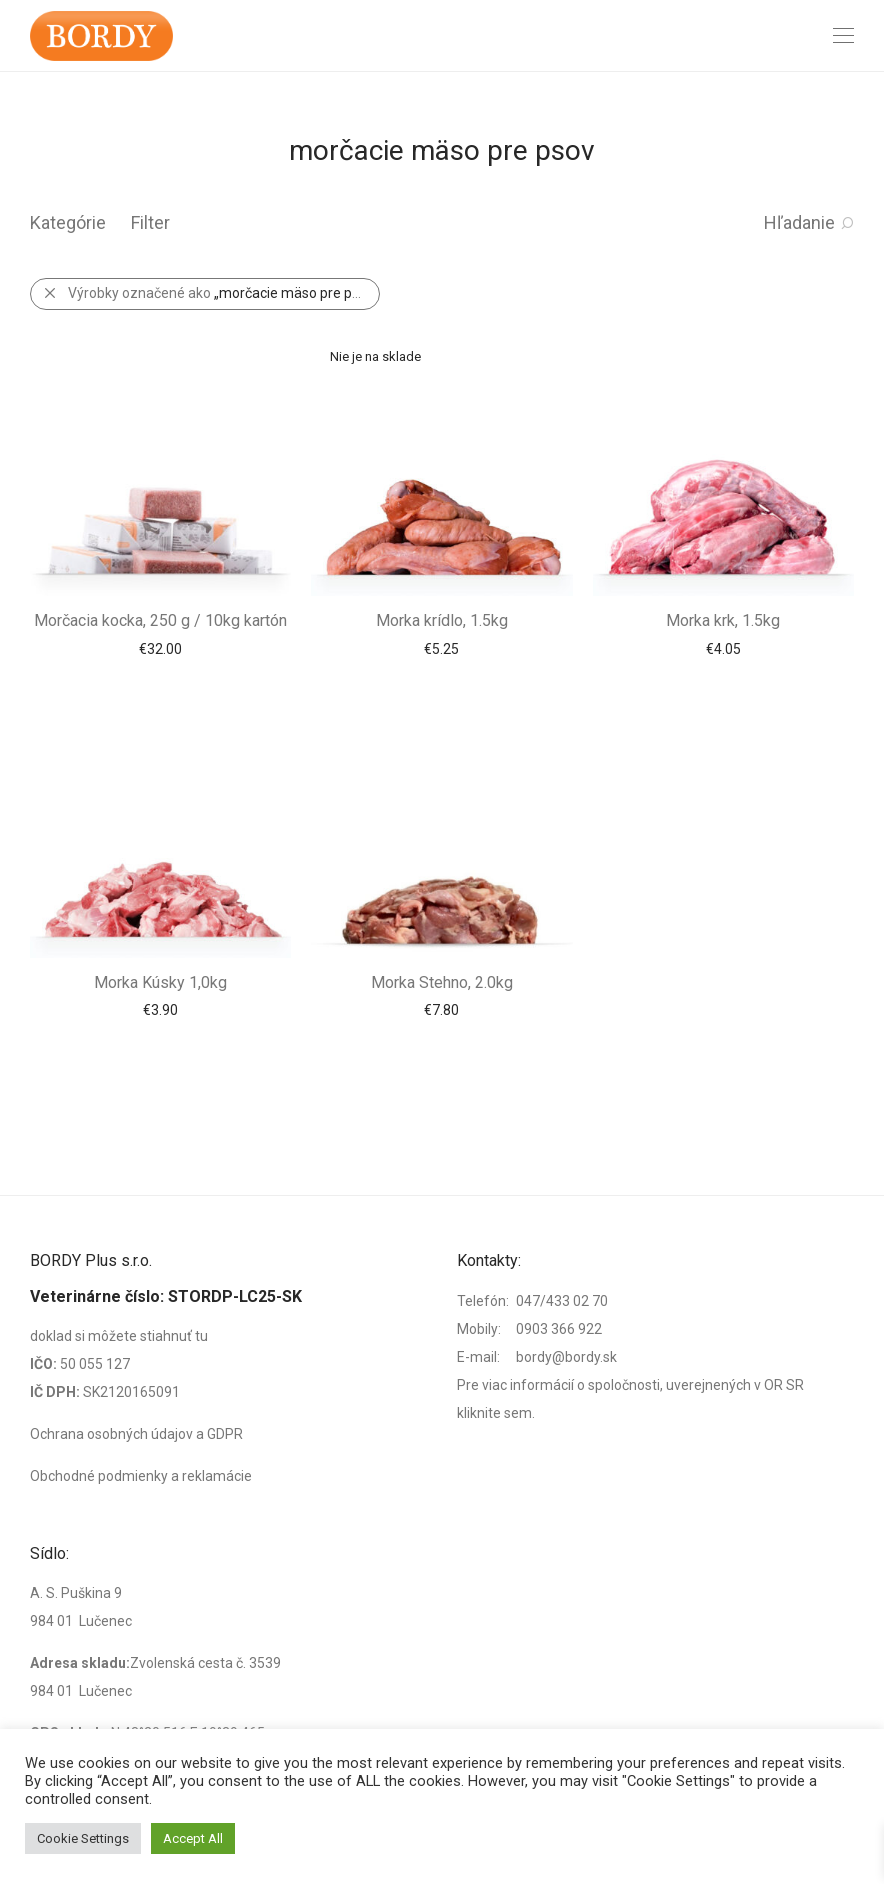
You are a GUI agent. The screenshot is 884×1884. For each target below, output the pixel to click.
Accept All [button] (193, 1838)
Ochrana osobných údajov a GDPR (136, 1434)
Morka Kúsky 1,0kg (160, 982)
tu (201, 1336)
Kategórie (68, 222)
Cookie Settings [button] (83, 1838)
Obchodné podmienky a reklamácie (141, 1476)
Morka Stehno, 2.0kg (442, 982)
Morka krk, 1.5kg (723, 620)
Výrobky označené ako (223, 293)
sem (518, 1413)
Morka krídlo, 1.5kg (442, 620)
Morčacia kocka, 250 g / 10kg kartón (160, 620)
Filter (150, 222)
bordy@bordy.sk (566, 1357)
